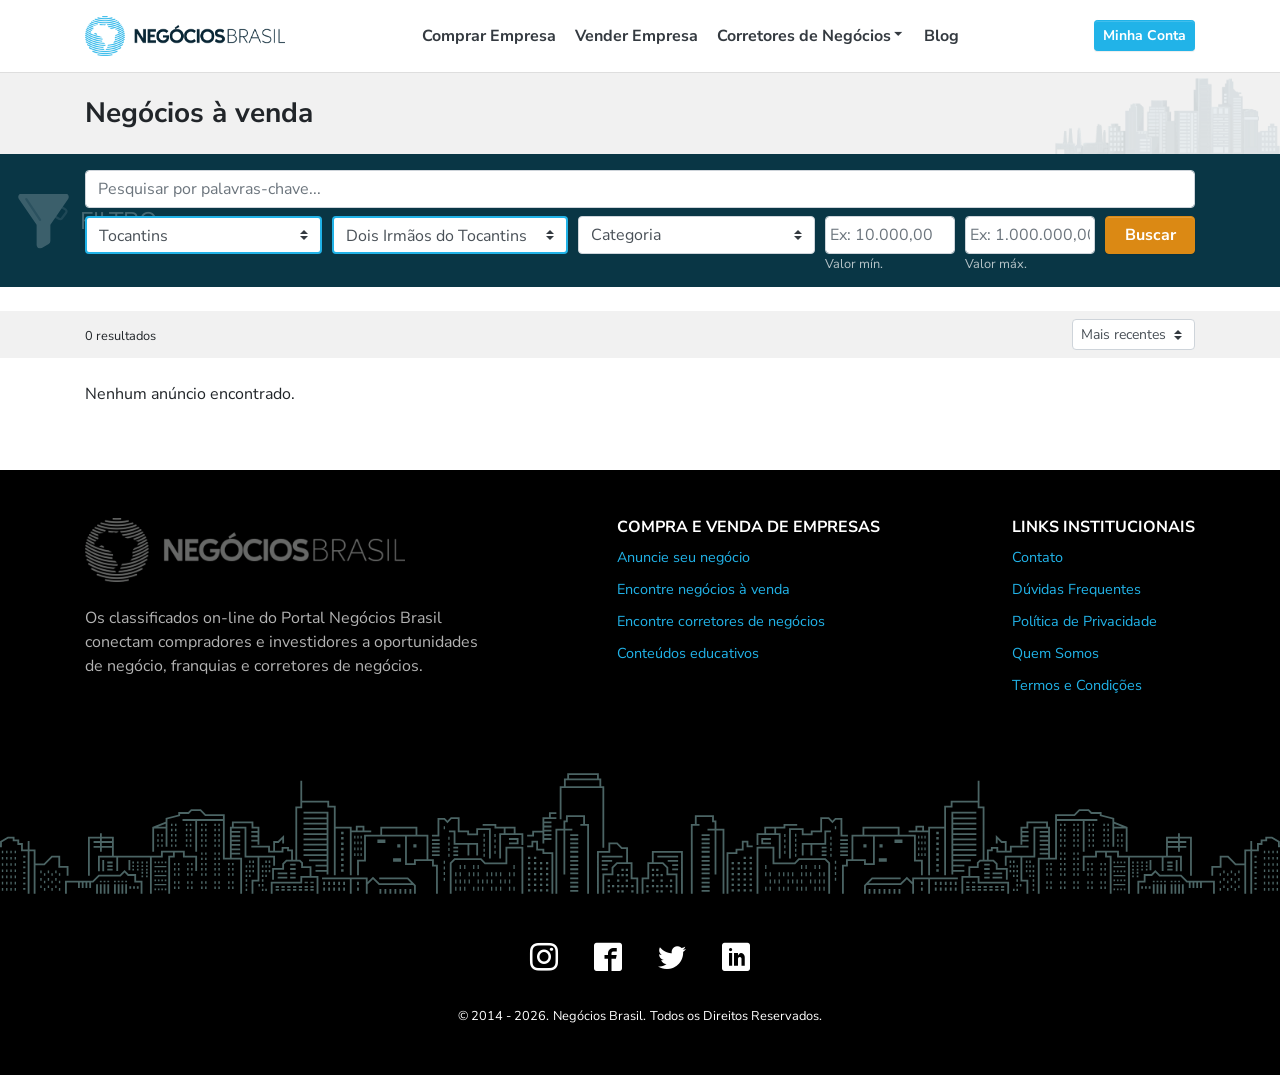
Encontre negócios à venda (703, 589)
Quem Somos (1055, 653)
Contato (1037, 557)
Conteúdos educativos (688, 653)
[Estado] (203, 235)
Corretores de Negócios (804, 36)
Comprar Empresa (489, 36)
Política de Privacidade (1084, 621)
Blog (941, 36)
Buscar (1150, 235)
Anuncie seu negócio (683, 557)
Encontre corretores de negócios (721, 621)
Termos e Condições (1077, 685)
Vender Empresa (636, 36)
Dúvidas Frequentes (1076, 589)
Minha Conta (1144, 35)
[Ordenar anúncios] (1133, 334)
